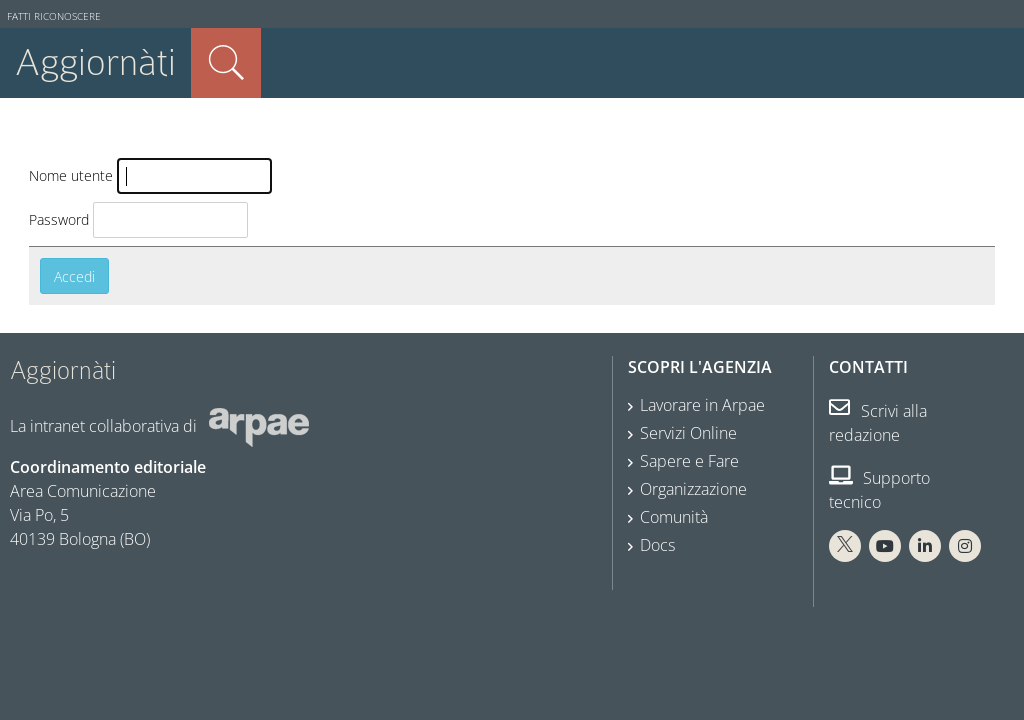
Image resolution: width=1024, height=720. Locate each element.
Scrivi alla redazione (878, 423)
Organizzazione (693, 489)
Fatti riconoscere (54, 16)
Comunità (674, 517)
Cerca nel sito (226, 63)
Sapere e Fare (689, 461)
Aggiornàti (95, 62)
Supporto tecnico (879, 490)
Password (59, 219)
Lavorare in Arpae (702, 405)
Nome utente (71, 175)
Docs (657, 545)
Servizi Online (688, 433)
